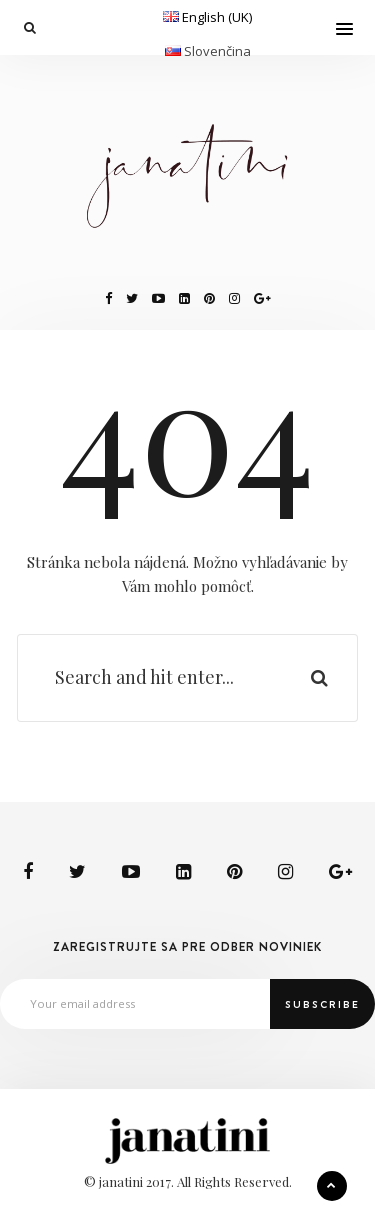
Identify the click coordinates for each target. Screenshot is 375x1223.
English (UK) (217, 17)
